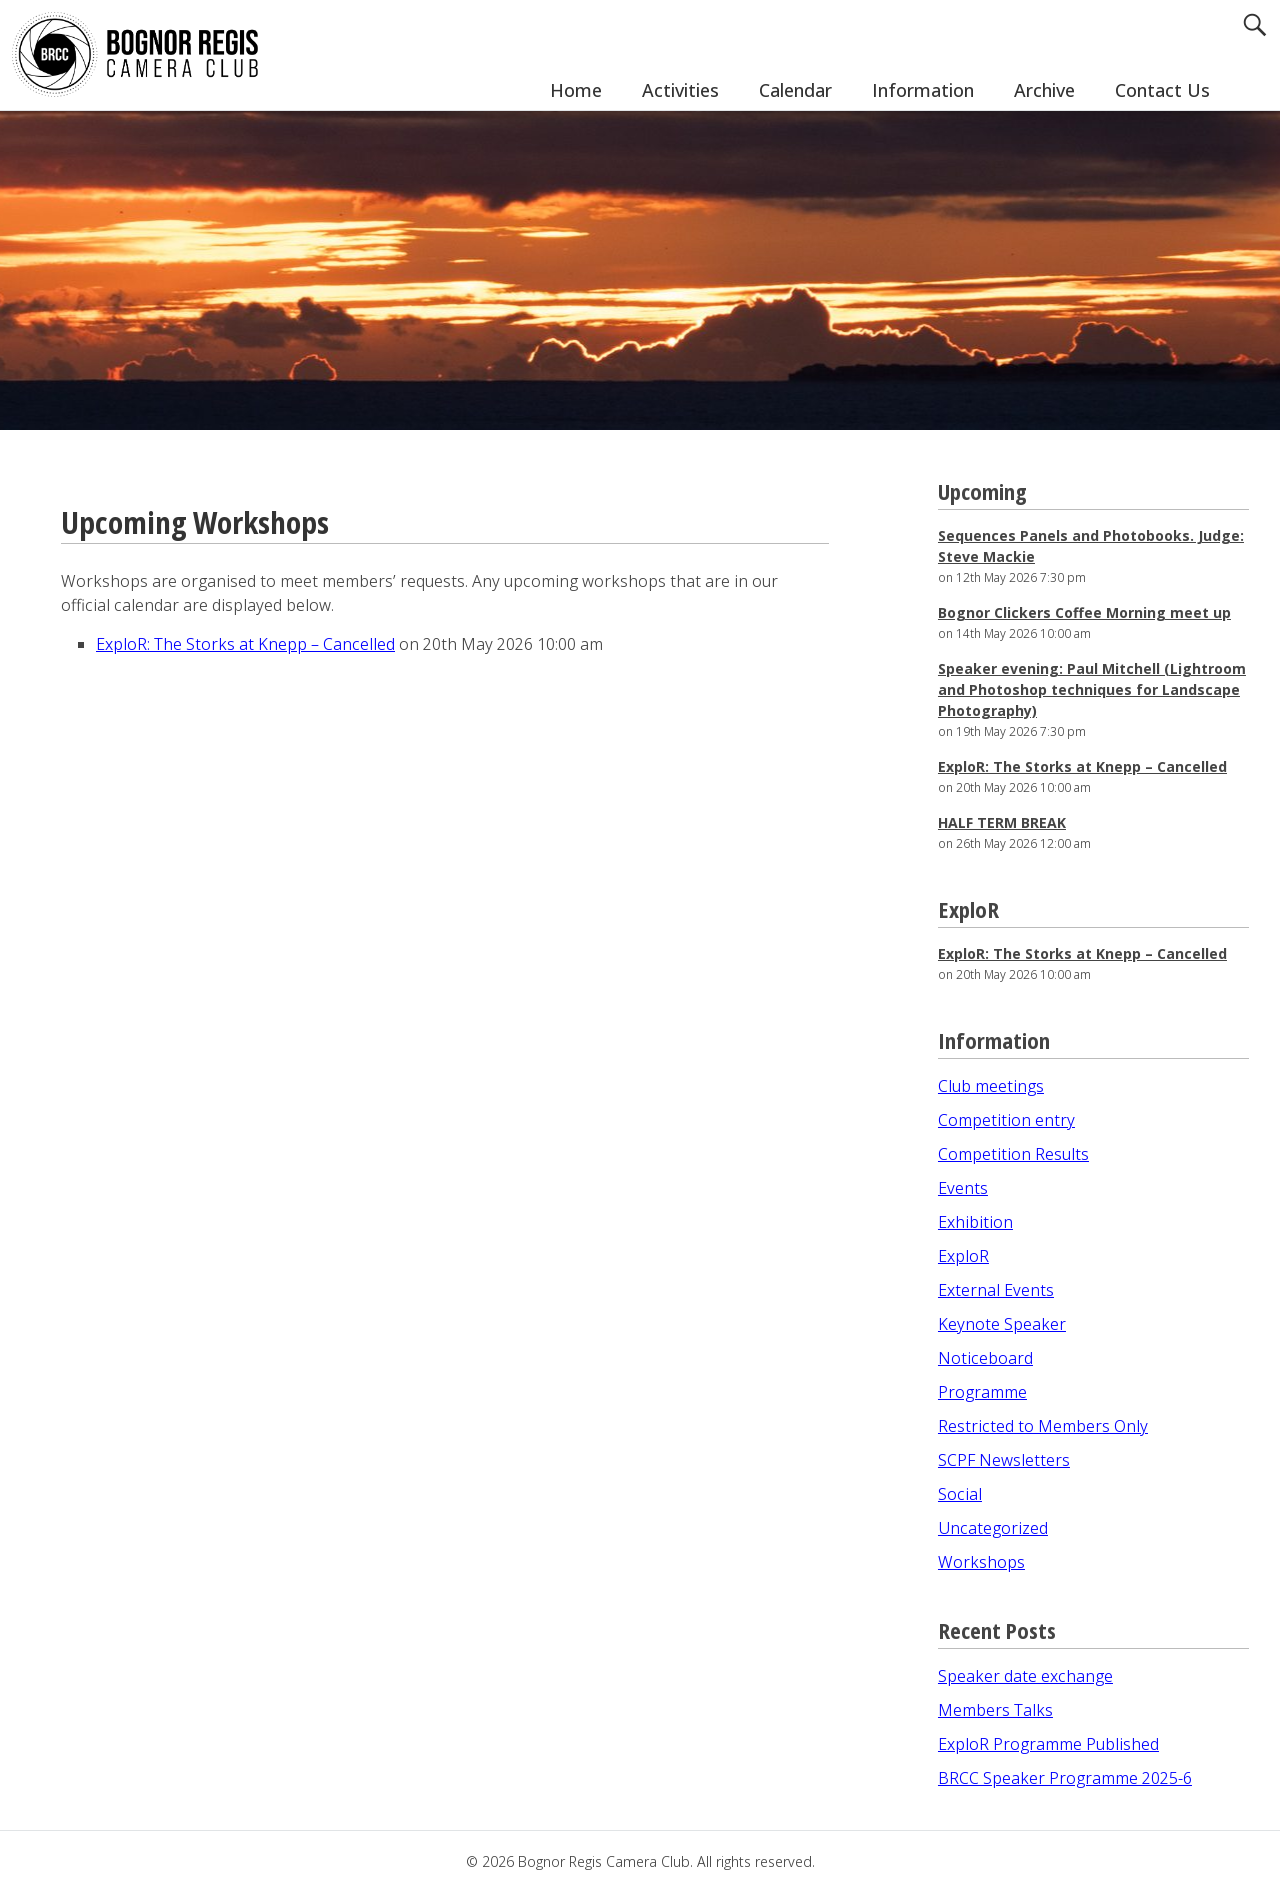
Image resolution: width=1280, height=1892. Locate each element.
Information (923, 90)
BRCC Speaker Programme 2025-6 (1065, 1778)
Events (963, 1188)
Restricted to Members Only (1043, 1426)
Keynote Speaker (1002, 1324)
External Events (996, 1290)
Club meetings (991, 1086)
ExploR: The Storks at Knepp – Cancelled (245, 644)
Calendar (795, 90)
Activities (680, 90)
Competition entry (1006, 1120)
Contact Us (1162, 90)
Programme (982, 1392)
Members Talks (995, 1710)
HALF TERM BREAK (1002, 822)
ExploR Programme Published (1048, 1744)
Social (960, 1494)
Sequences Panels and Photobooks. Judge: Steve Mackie (1091, 546)
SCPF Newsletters (1004, 1460)
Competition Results (1013, 1154)
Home (576, 90)
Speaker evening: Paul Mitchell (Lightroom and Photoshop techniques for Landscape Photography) (1092, 689)
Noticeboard (985, 1358)
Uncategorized (993, 1528)
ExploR (963, 1256)
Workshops (981, 1562)
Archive (1044, 90)
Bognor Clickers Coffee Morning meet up (1084, 612)
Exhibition (975, 1222)
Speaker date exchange (1025, 1676)
